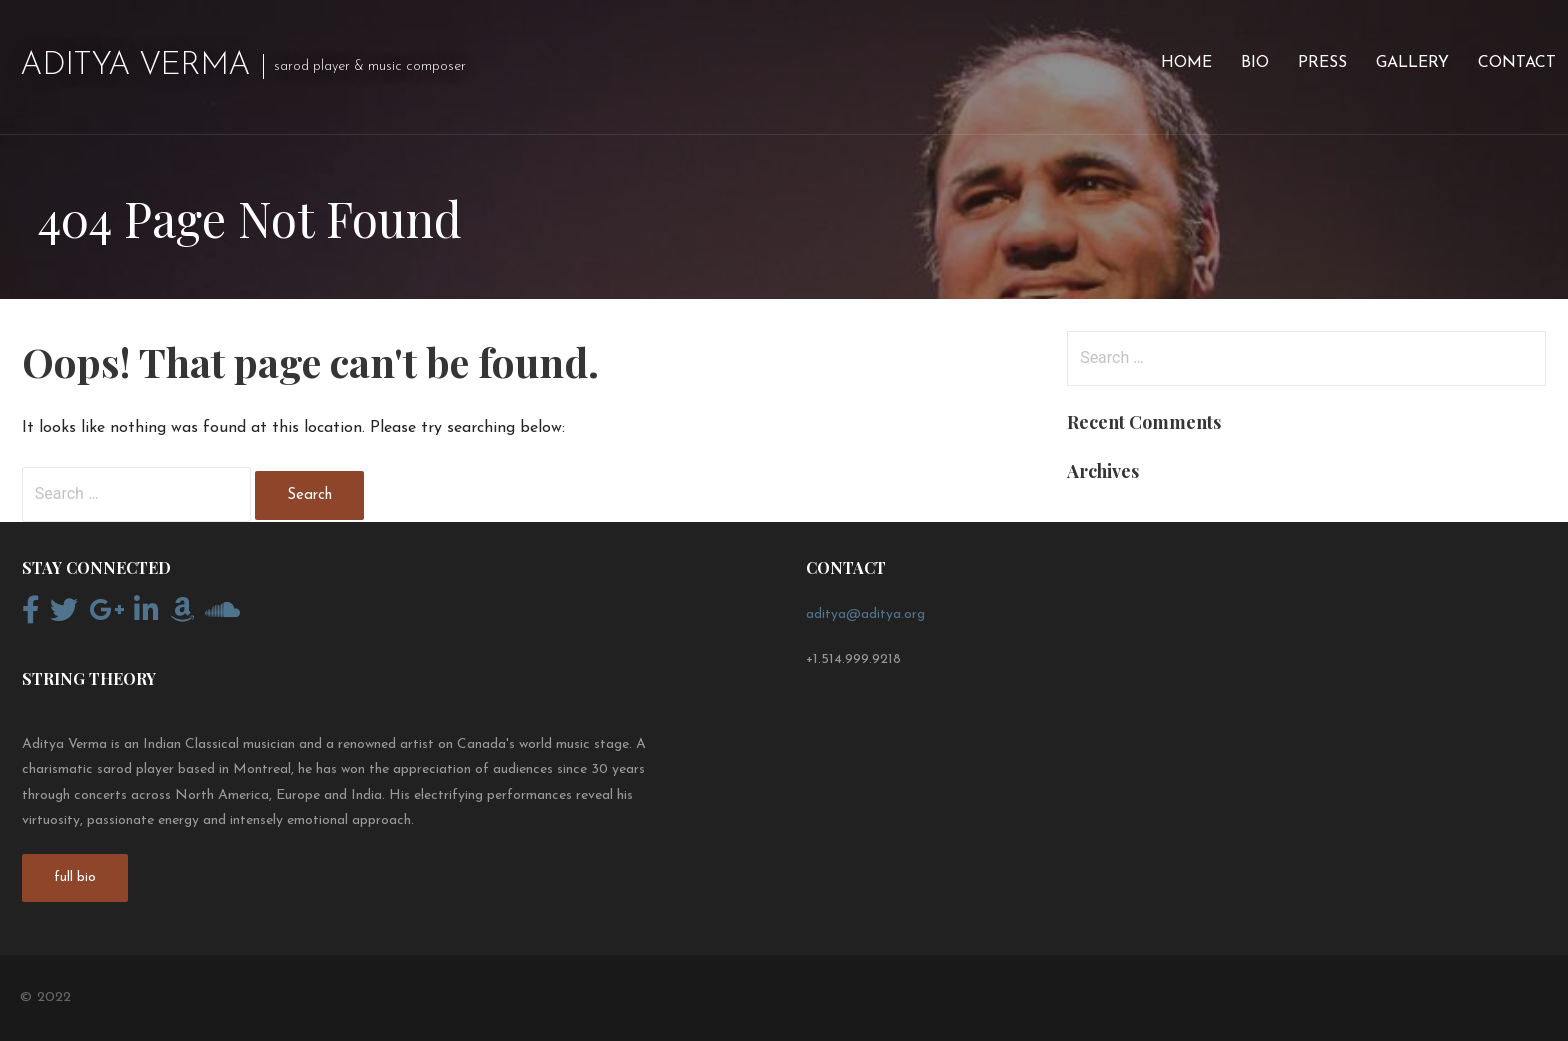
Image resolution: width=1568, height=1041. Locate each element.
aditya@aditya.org (865, 614)
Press (1322, 63)
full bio (75, 877)
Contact (1517, 63)
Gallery (1412, 63)
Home (1186, 63)
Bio (1255, 63)
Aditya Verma (135, 66)
